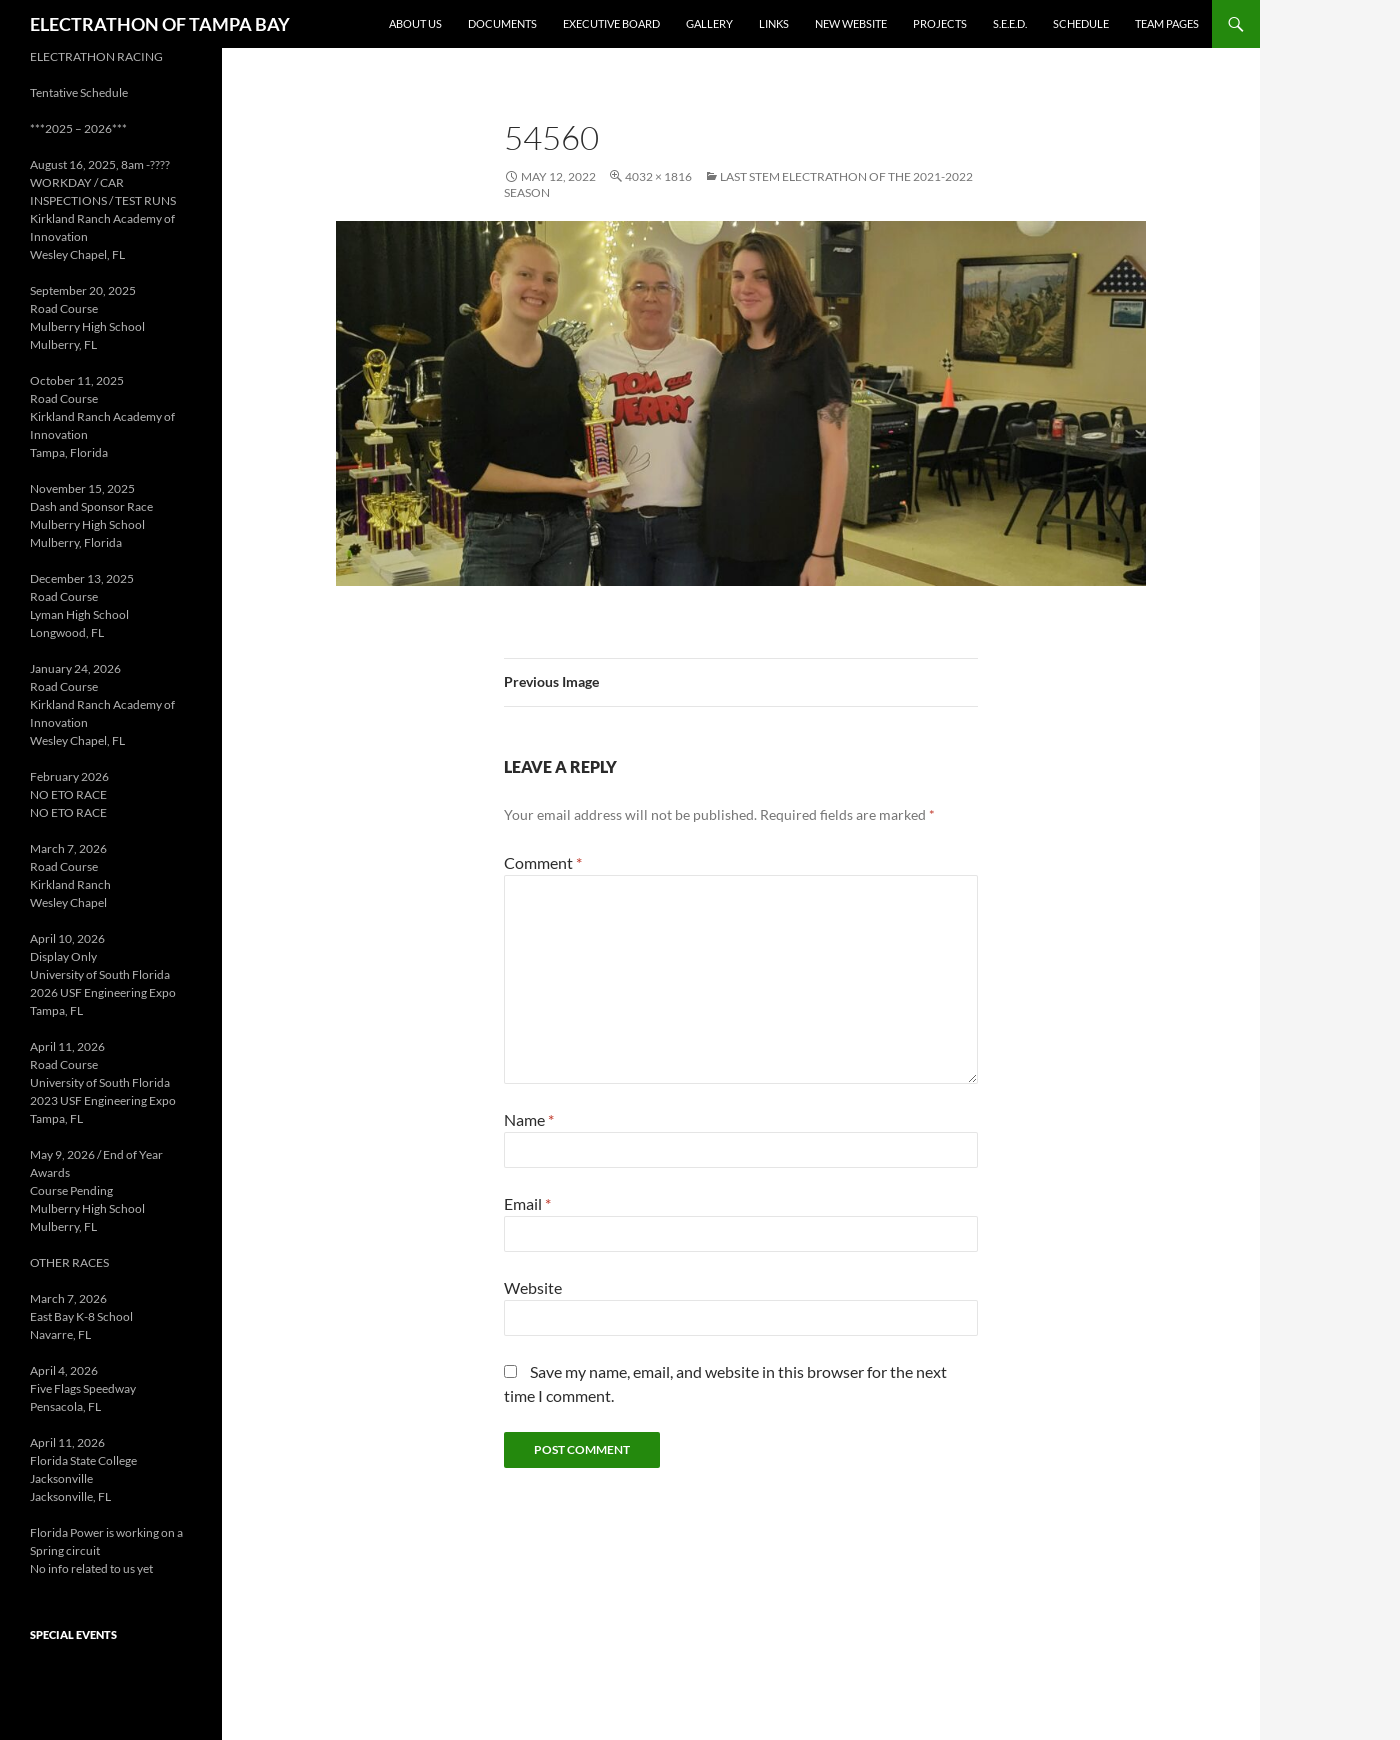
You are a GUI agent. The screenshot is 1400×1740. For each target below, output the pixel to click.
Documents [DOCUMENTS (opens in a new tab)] (502, 23)
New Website (851, 23)
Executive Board (611, 23)
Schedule (1081, 23)
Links (774, 23)
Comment (543, 862)
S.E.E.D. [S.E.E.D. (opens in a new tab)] (1010, 23)
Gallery (709, 23)
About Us (415, 23)
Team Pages (1167, 23)
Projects (940, 23)
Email (527, 1203)
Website (533, 1287)
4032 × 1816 (658, 176)
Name (529, 1119)
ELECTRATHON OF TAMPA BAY (160, 24)
